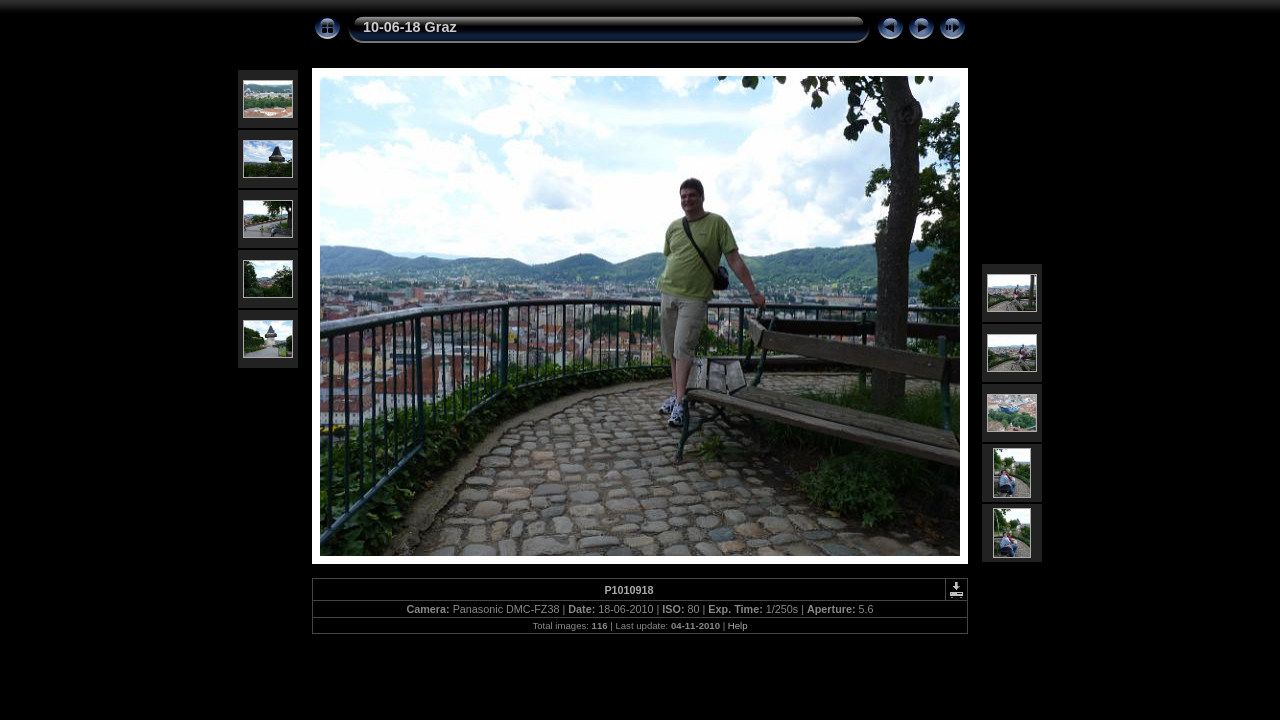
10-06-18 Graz (410, 27)
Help (738, 625)
